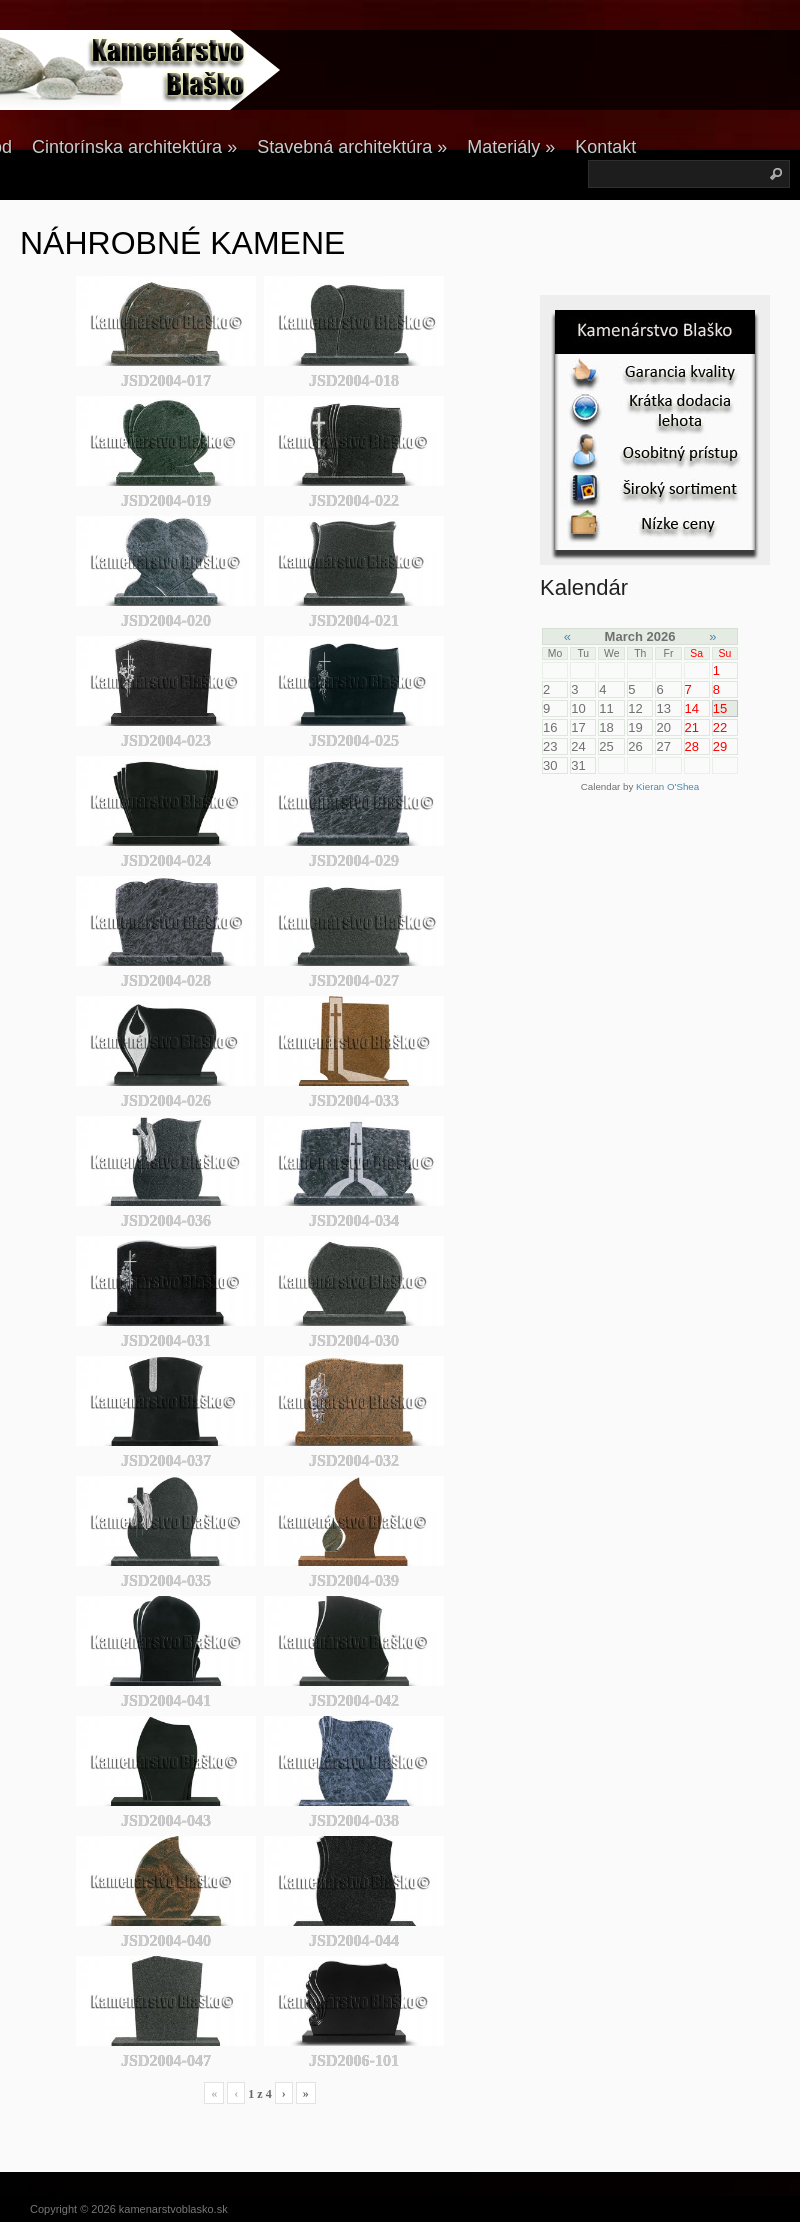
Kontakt (605, 147)
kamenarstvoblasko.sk (173, 2209)
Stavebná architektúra (352, 147)
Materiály (511, 147)
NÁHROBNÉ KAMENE (182, 243)
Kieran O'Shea (667, 786)
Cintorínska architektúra (134, 147)
